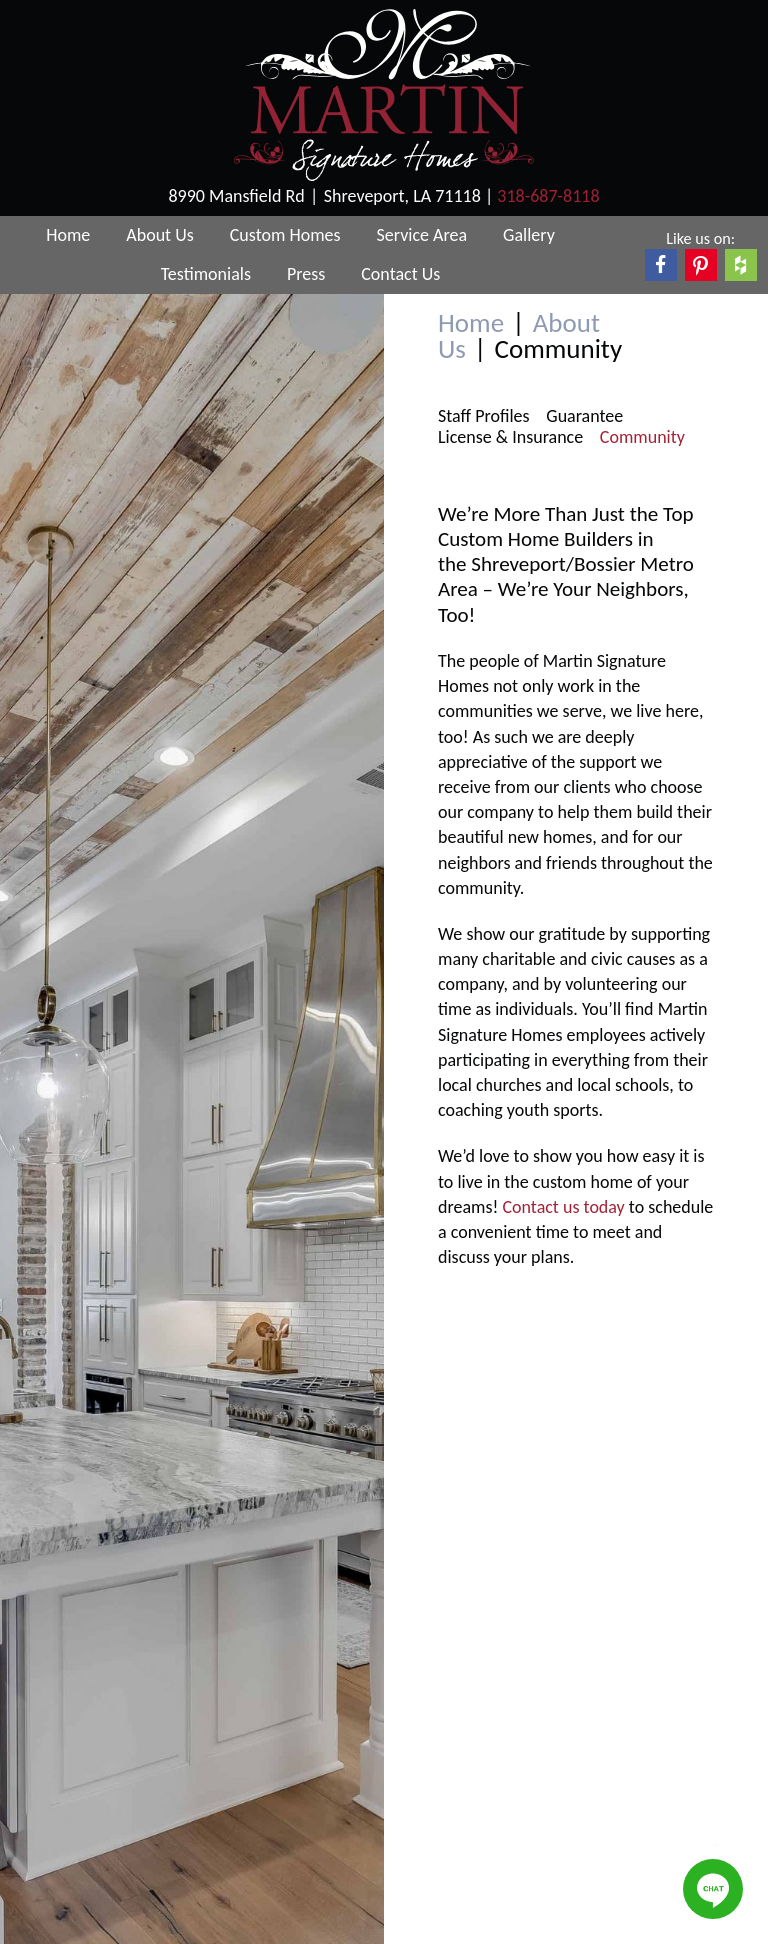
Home (68, 235)
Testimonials (206, 274)
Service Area (422, 235)
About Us (160, 235)
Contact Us (400, 274)
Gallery (529, 235)
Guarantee (584, 416)
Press (306, 274)
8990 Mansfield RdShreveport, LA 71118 (326, 196)
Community (642, 437)
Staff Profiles (484, 416)
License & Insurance (510, 437)
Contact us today (563, 1207)
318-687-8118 (548, 196)
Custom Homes (285, 235)
